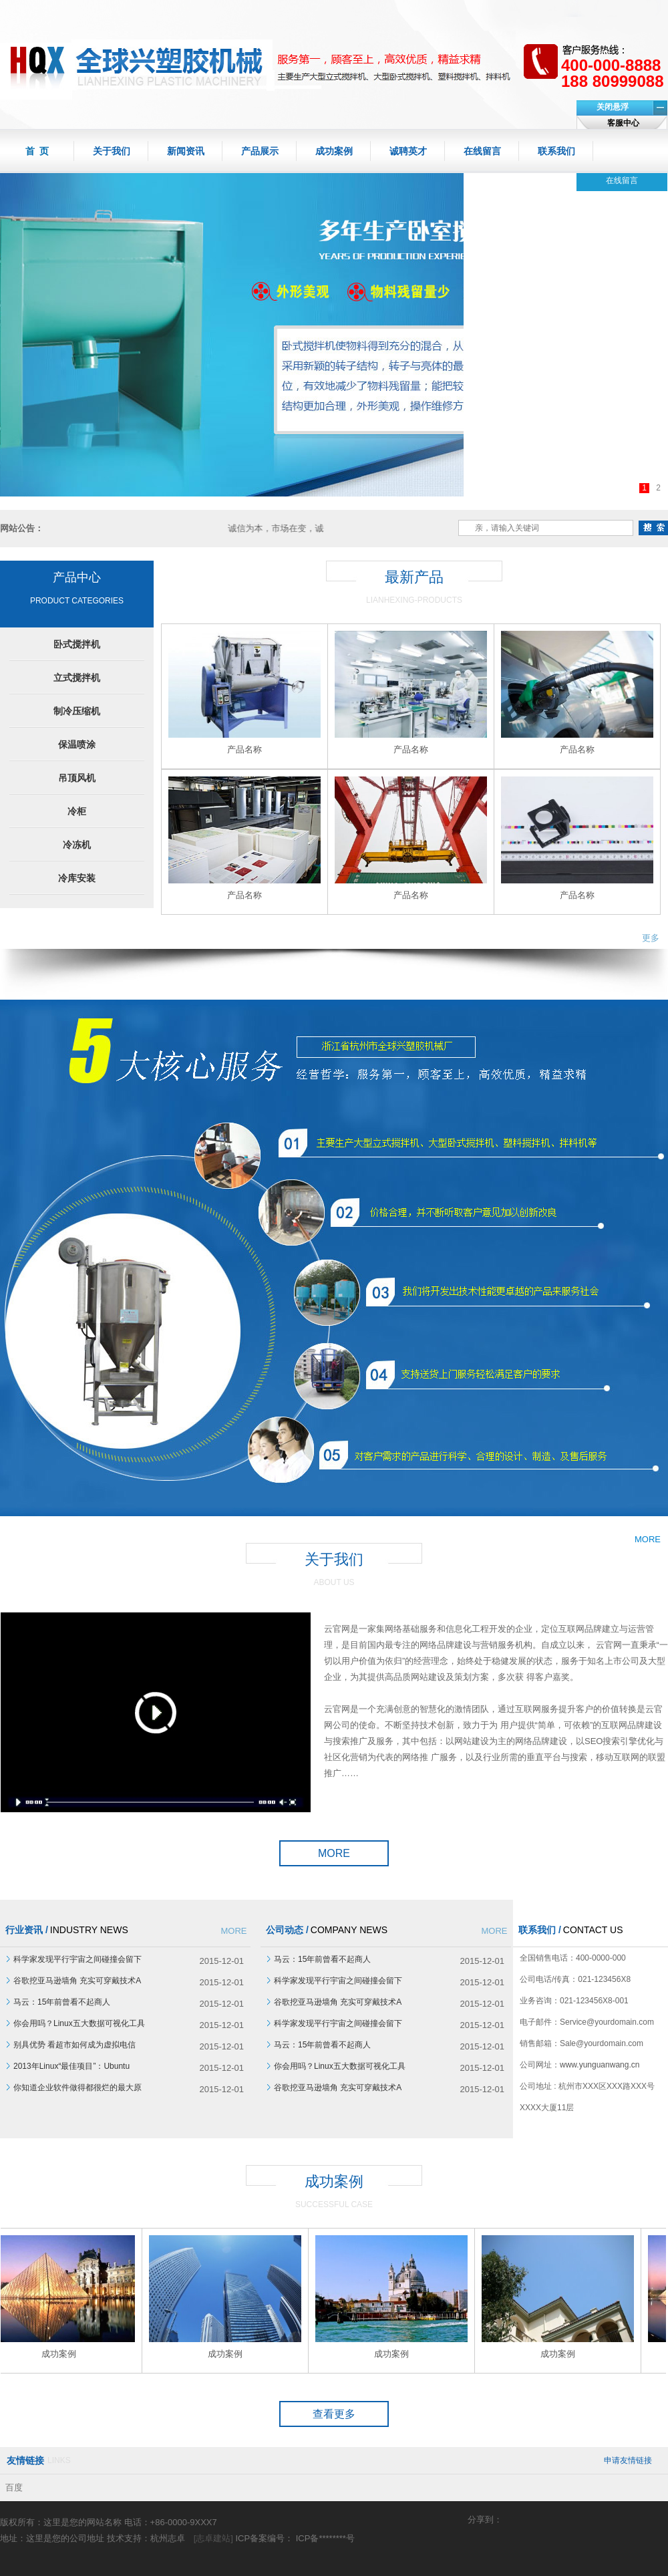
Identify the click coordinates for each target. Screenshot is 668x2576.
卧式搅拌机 (76, 644)
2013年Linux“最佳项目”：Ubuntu (71, 2066)
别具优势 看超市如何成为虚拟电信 (74, 2044)
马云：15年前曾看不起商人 (61, 2002)
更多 (650, 938)
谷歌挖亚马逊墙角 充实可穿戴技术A (77, 1980)
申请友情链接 (628, 2460)
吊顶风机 (77, 777)
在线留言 (622, 180)
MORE (334, 1853)
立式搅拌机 (76, 677)
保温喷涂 (77, 744)
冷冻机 (77, 844)
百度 (14, 2487)
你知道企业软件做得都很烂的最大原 (77, 2087)
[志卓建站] (213, 2538)
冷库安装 (77, 878)
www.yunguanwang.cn (599, 2064)
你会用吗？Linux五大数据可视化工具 (79, 2023)
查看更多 (334, 2414)
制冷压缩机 (76, 711)
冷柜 (76, 811)
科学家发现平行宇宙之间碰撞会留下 (77, 1959)
